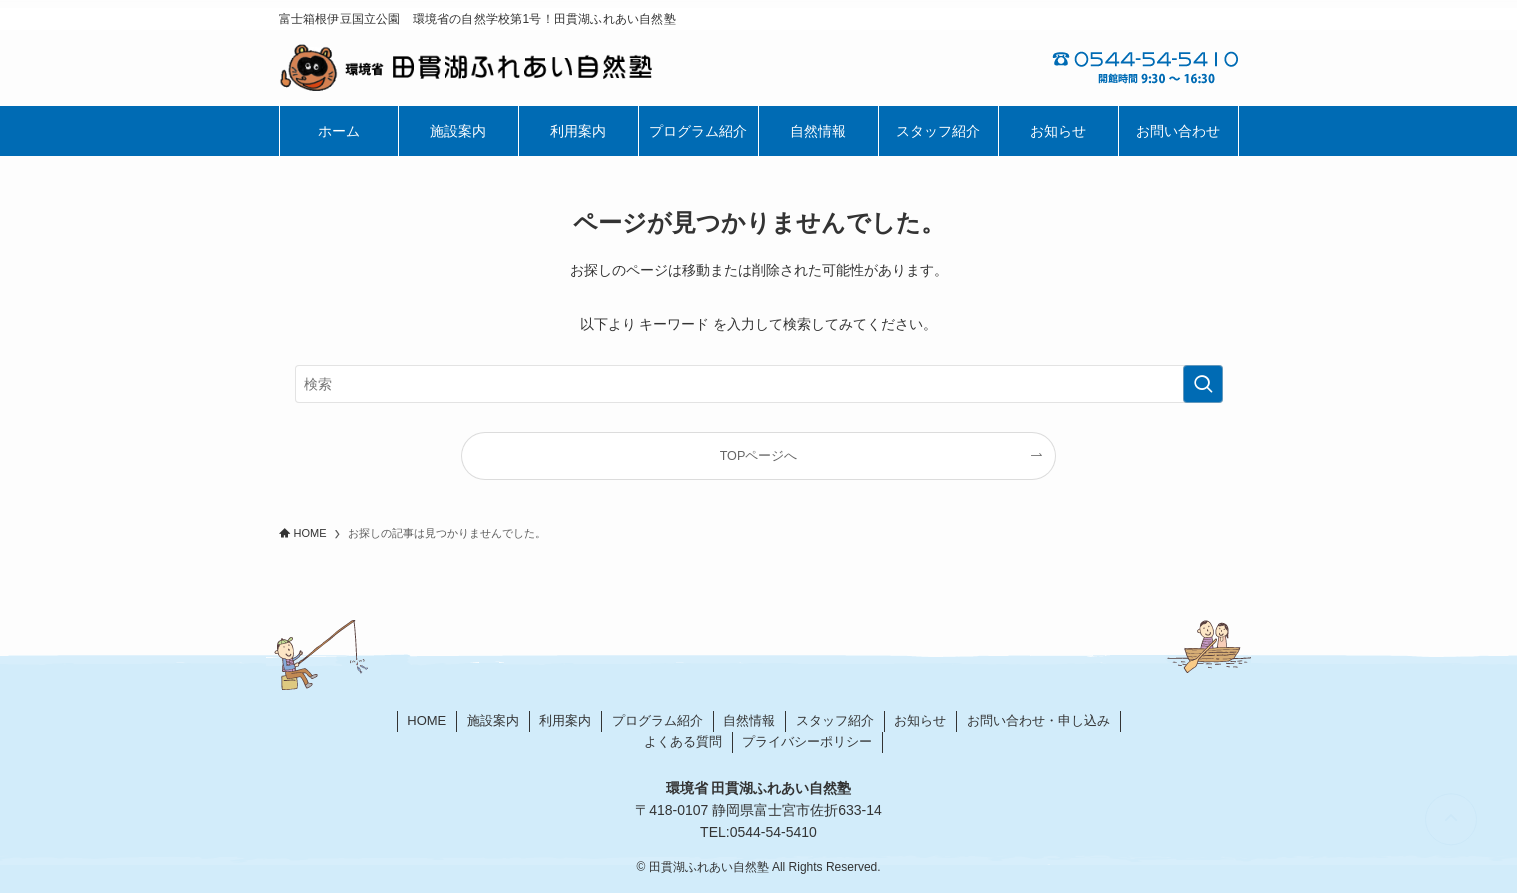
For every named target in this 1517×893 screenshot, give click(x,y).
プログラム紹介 (657, 720)
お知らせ (920, 720)
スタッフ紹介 (835, 720)
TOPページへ (759, 456)
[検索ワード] (759, 384)
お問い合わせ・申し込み (1038, 720)
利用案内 (565, 720)
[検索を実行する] (1203, 384)
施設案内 (493, 720)
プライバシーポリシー (807, 741)
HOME (426, 720)
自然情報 (749, 720)
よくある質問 (683, 741)
